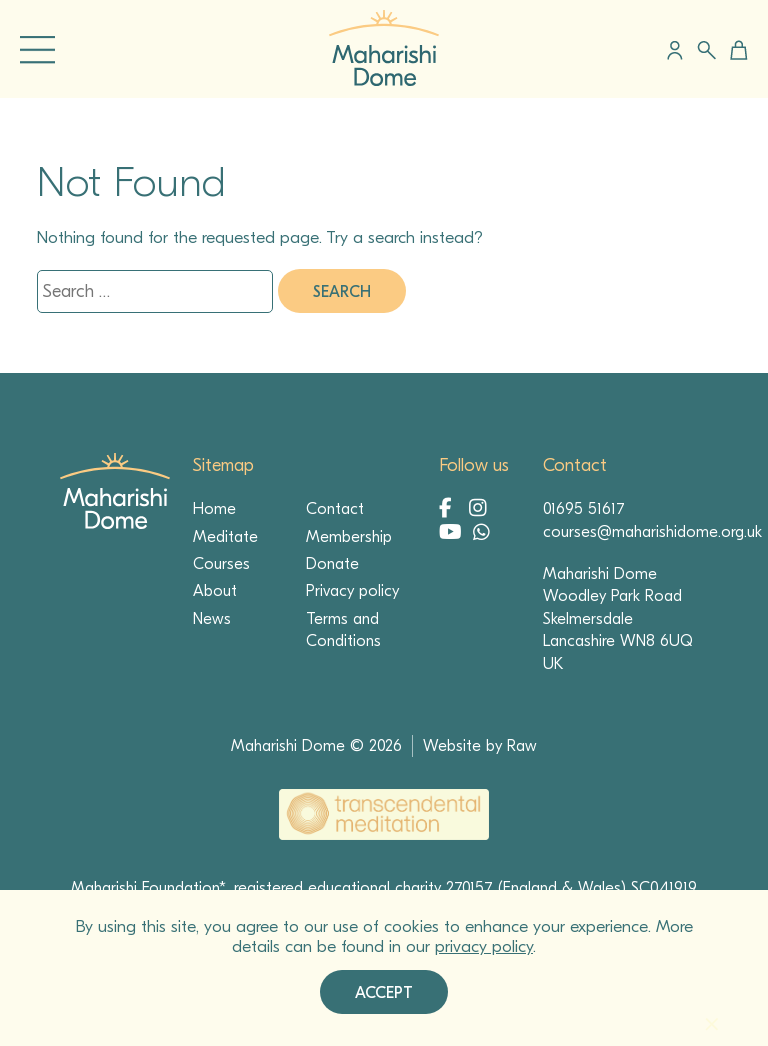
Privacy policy (352, 591)
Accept (384, 993)
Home (214, 509)
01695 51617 (584, 509)
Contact (335, 509)
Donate (332, 564)
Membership (349, 537)
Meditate (225, 537)
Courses (221, 564)
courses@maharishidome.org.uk (652, 532)
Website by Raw (480, 746)
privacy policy (484, 946)
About (215, 591)
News (212, 619)
